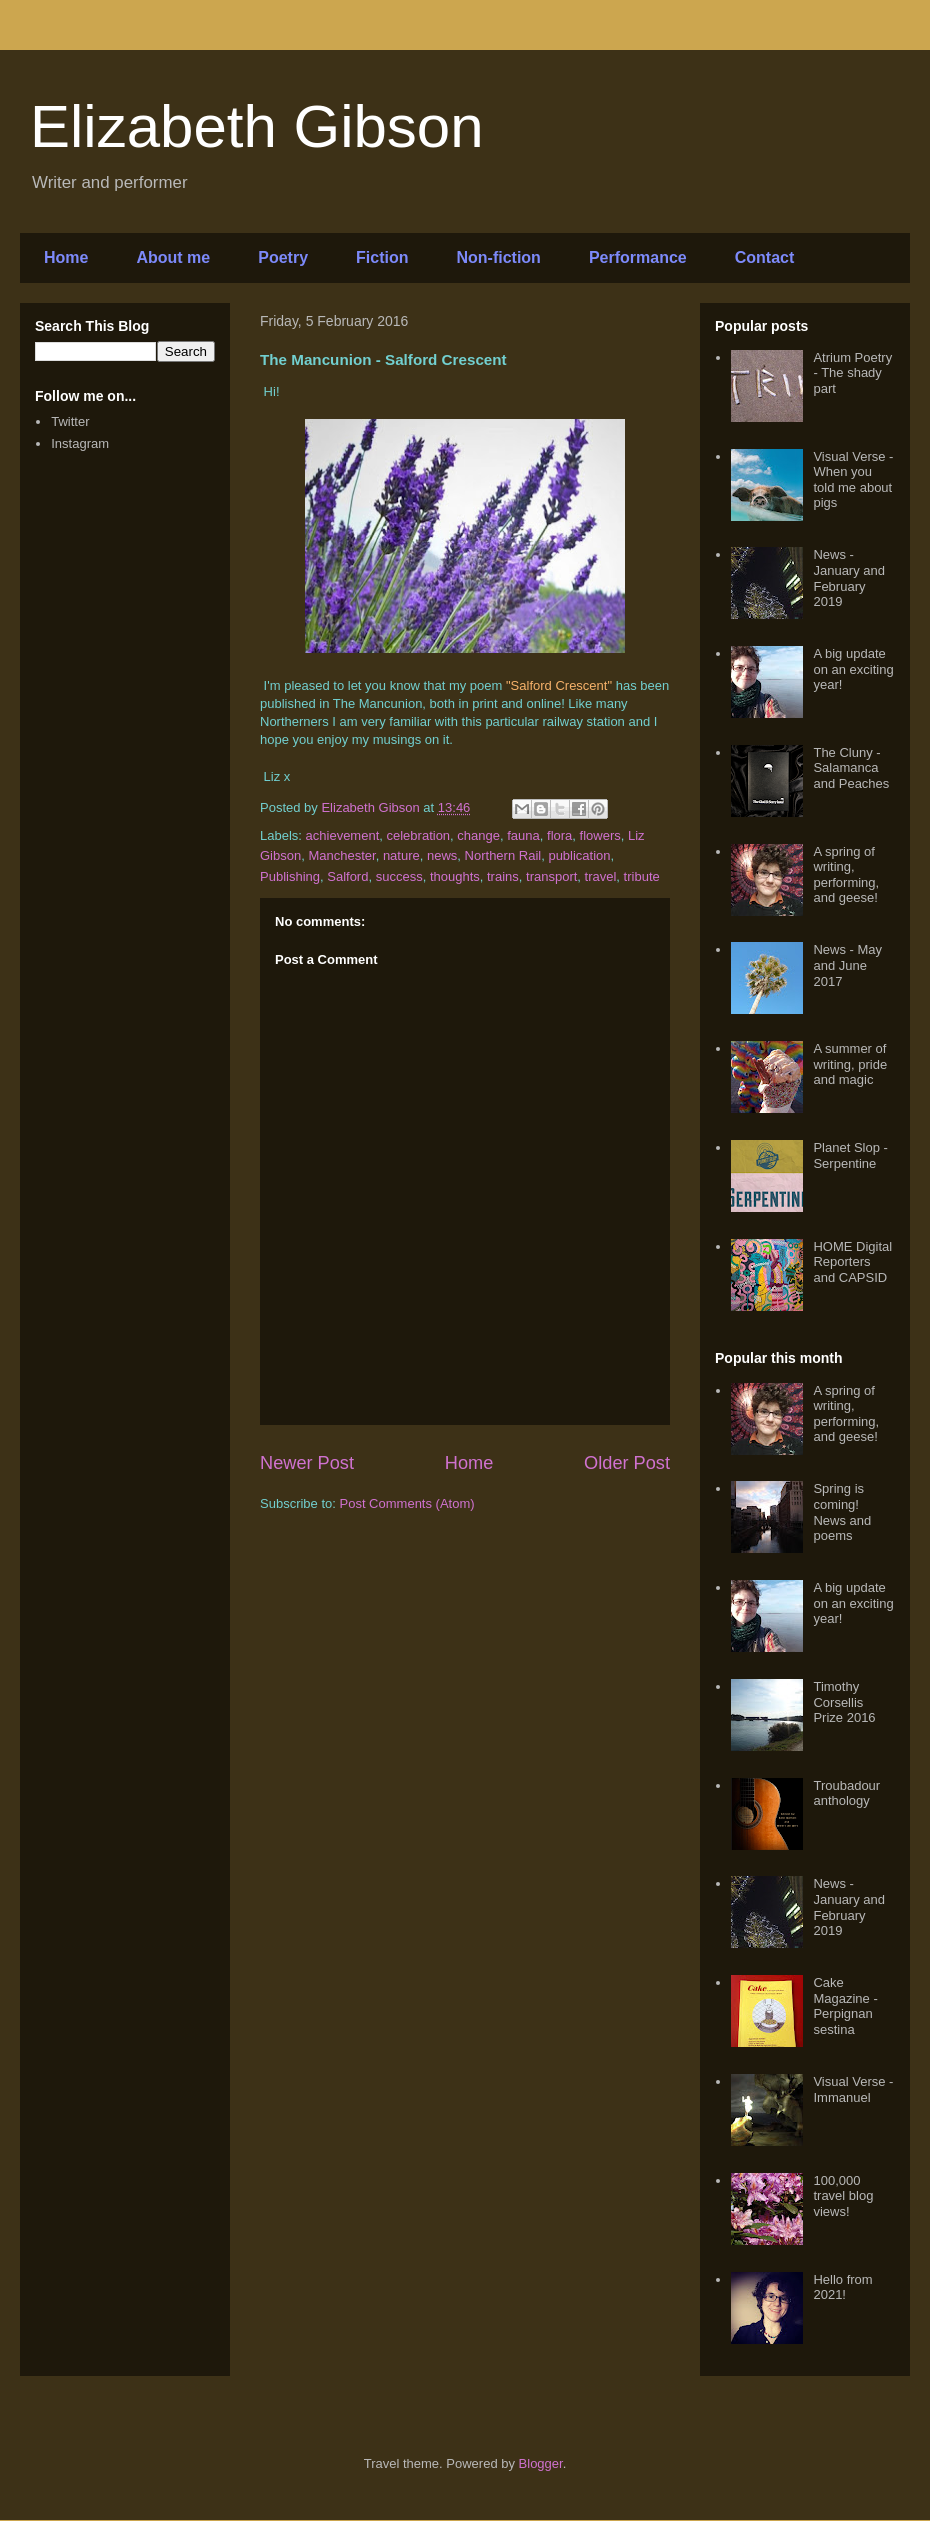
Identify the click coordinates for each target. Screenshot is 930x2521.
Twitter (70, 421)
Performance (638, 257)
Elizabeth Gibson (257, 126)
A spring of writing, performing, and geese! (846, 875)
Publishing (290, 876)
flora (559, 835)
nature (401, 855)
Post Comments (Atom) (407, 1503)
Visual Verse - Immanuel (853, 2089)
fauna (523, 835)
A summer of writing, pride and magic (850, 1064)
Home (66, 257)
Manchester (341, 855)
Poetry (283, 257)
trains (503, 876)
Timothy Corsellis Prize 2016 (844, 1702)
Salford (347, 876)
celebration (419, 835)
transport (551, 876)
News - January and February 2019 (849, 578)
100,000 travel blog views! (843, 2196)
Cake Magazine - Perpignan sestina (845, 2006)
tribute (642, 876)
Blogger (541, 2463)
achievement (343, 835)
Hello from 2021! (842, 2287)
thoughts (455, 876)
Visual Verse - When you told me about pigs (853, 480)
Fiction (382, 257)
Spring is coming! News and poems (842, 1512)
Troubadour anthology (846, 1793)
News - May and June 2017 (847, 965)
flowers (600, 835)
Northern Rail (503, 855)
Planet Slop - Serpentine (850, 1155)
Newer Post (307, 1463)
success (399, 876)
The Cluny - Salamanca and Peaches (851, 768)
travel (601, 876)
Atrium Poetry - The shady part (852, 373)
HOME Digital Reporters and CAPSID (852, 1262)
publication (579, 855)
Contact (765, 257)
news (442, 855)
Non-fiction (498, 257)
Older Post (627, 1463)
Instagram (80, 443)
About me (173, 257)
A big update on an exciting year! (853, 669)
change (478, 835)
